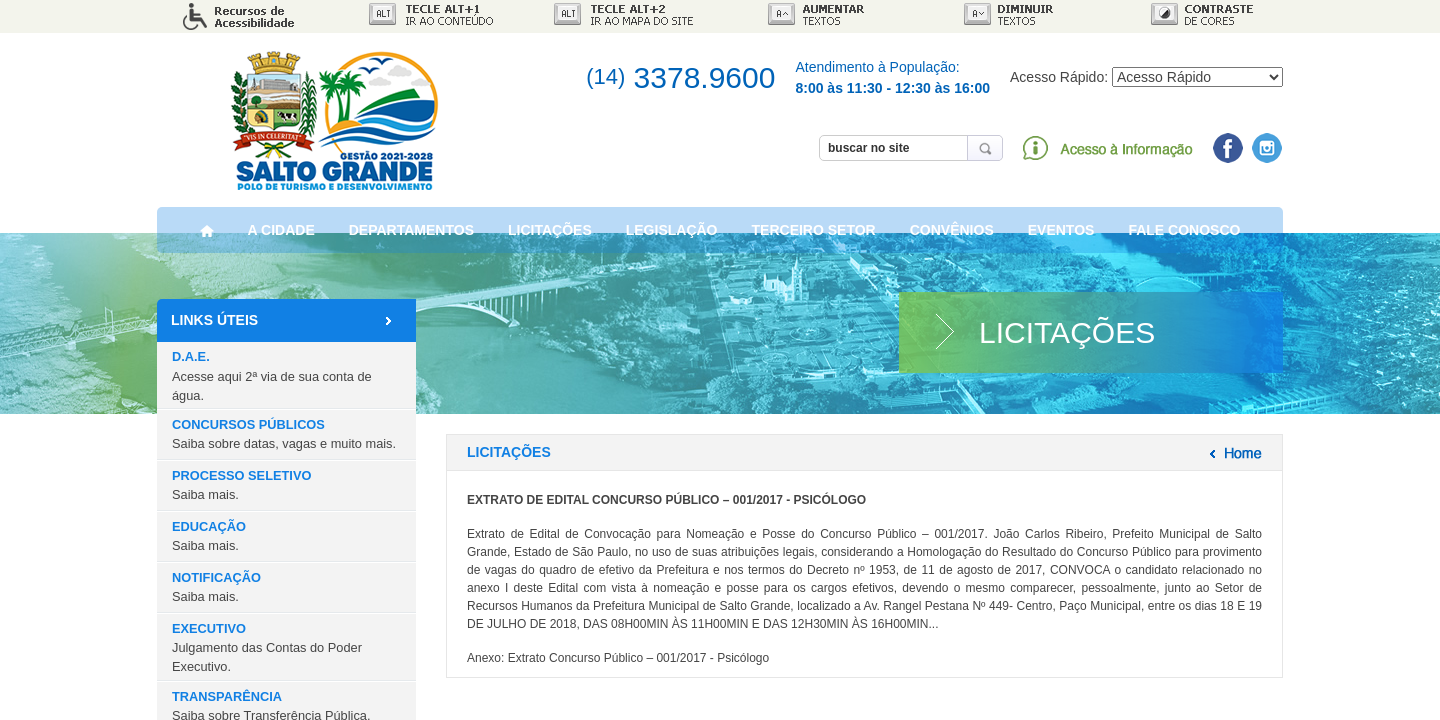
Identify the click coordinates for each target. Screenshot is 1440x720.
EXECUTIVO (267, 650)
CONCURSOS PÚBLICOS (284, 437)
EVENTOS (1061, 234)
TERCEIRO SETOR (814, 234)
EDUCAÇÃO (209, 539)
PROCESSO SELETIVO (241, 488)
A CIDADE (281, 234)
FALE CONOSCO (1184, 234)
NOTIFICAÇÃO (216, 590)
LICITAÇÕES (550, 234)
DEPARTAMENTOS (411, 234)
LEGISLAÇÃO (672, 234)
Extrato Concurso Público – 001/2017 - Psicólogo (639, 661)
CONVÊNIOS (952, 234)
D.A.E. (272, 378)
